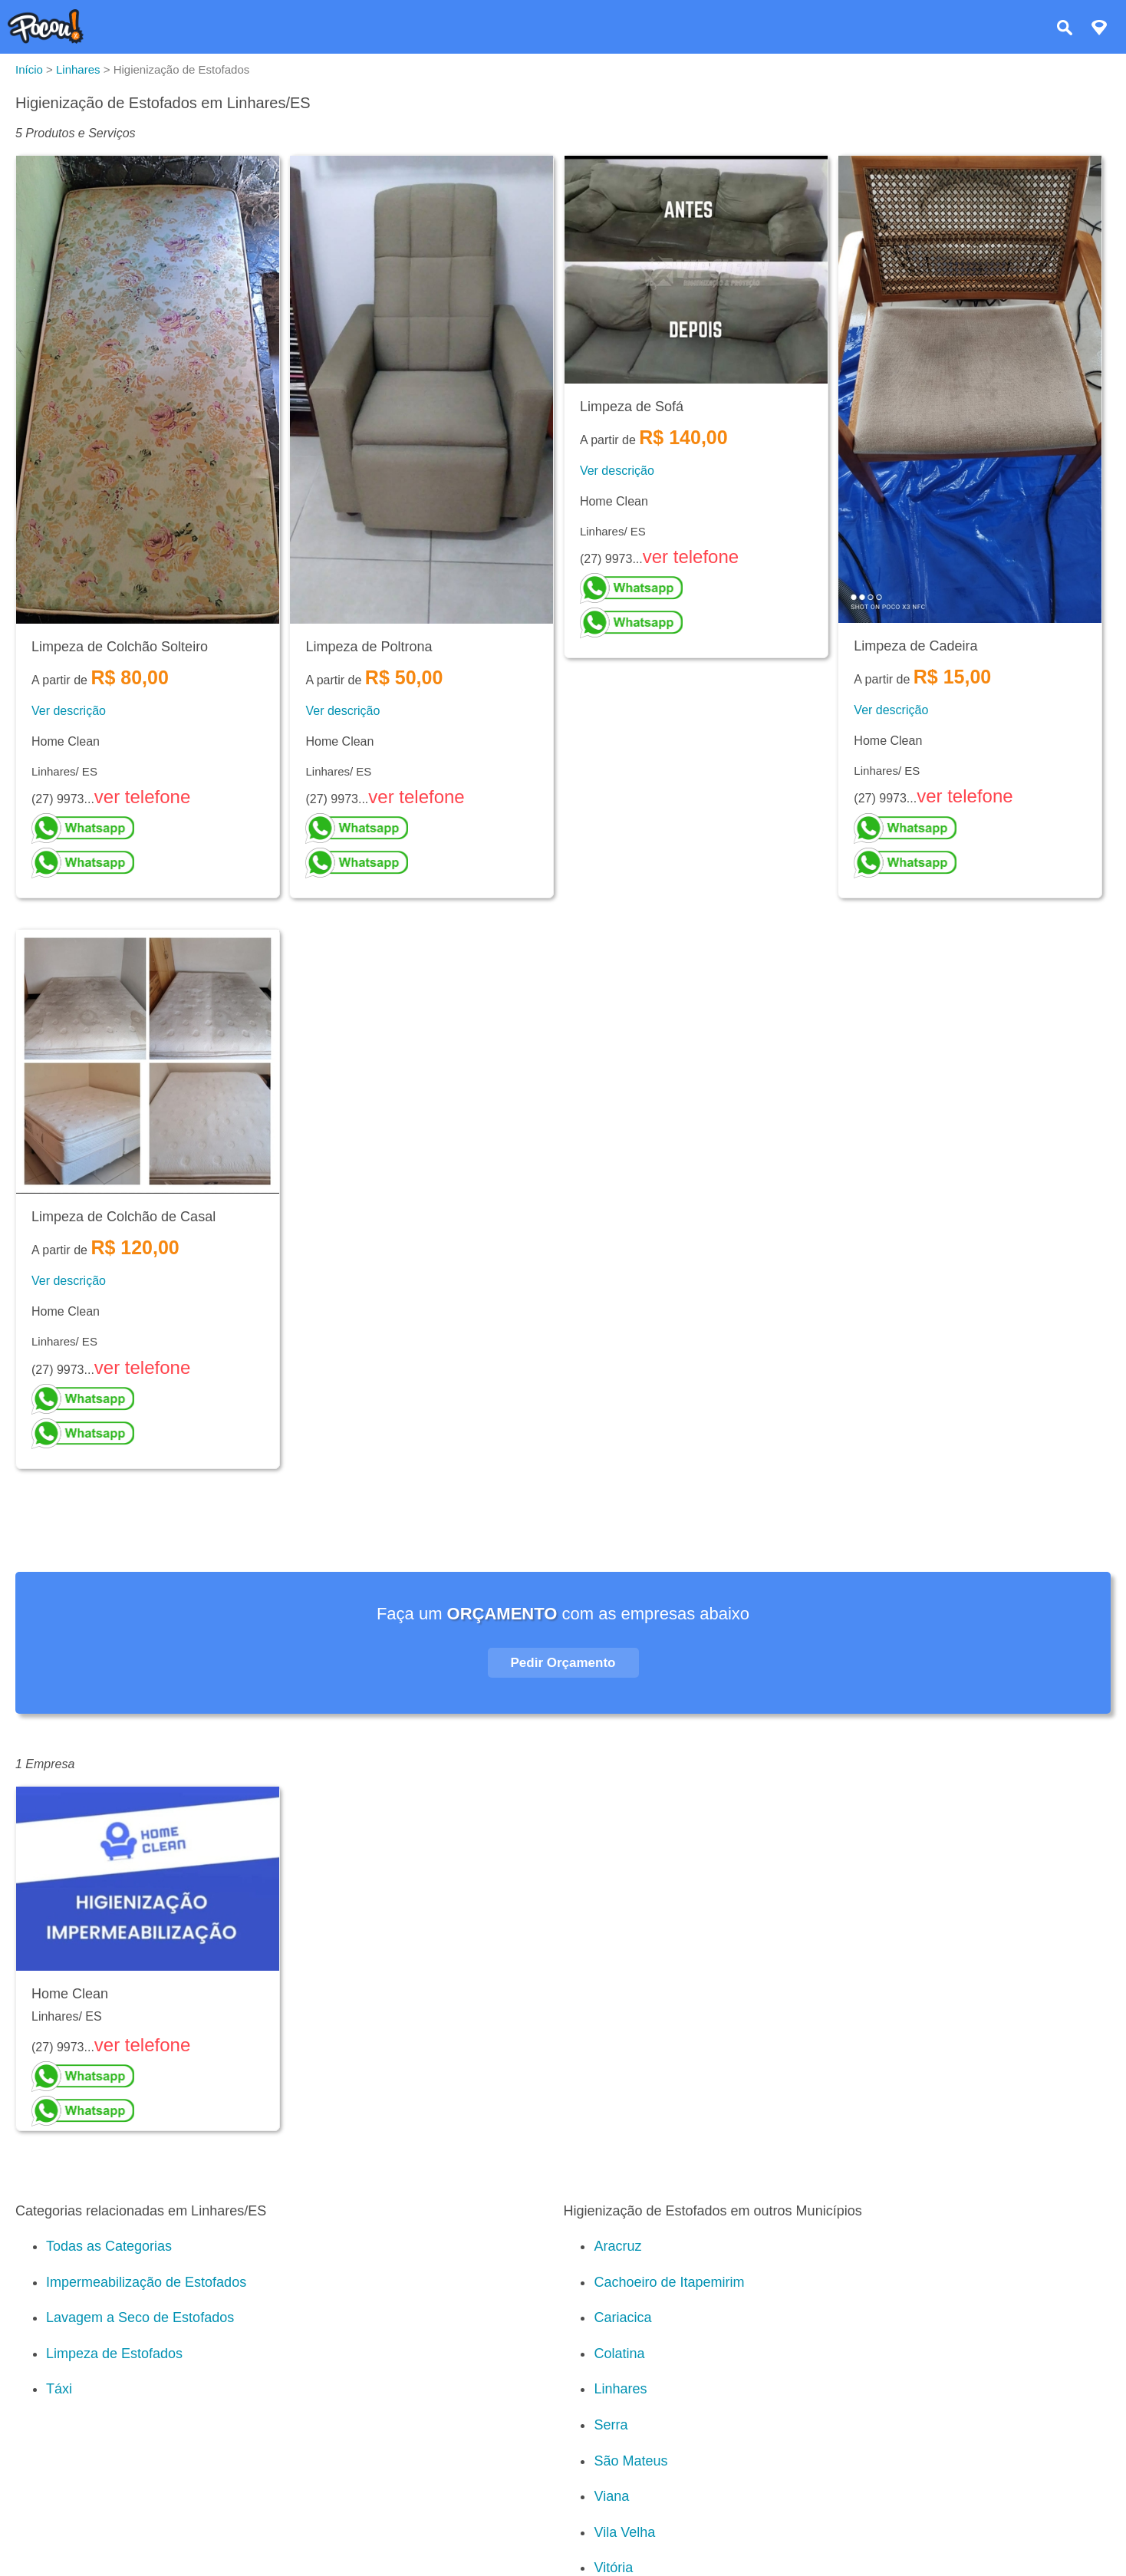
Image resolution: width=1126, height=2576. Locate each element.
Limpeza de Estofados (114, 2353)
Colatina (619, 2353)
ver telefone (142, 796)
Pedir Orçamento (563, 1662)
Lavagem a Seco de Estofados (140, 2317)
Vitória (613, 2567)
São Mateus (630, 2461)
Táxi (59, 2388)
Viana (611, 2496)
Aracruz (617, 2246)
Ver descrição (68, 710)
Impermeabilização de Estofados (146, 2282)
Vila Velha (624, 2532)
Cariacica (622, 2317)
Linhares (620, 2388)
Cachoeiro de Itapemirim (669, 2282)
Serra (610, 2425)
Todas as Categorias (109, 2246)
